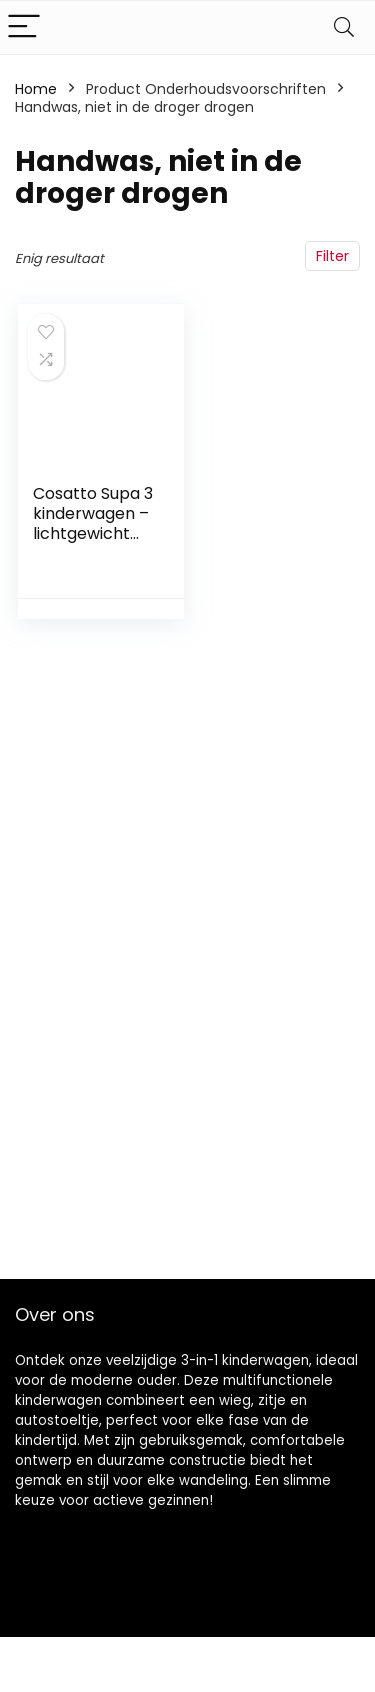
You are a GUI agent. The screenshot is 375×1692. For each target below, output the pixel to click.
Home (36, 89)
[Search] (344, 27)
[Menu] (24, 27)
